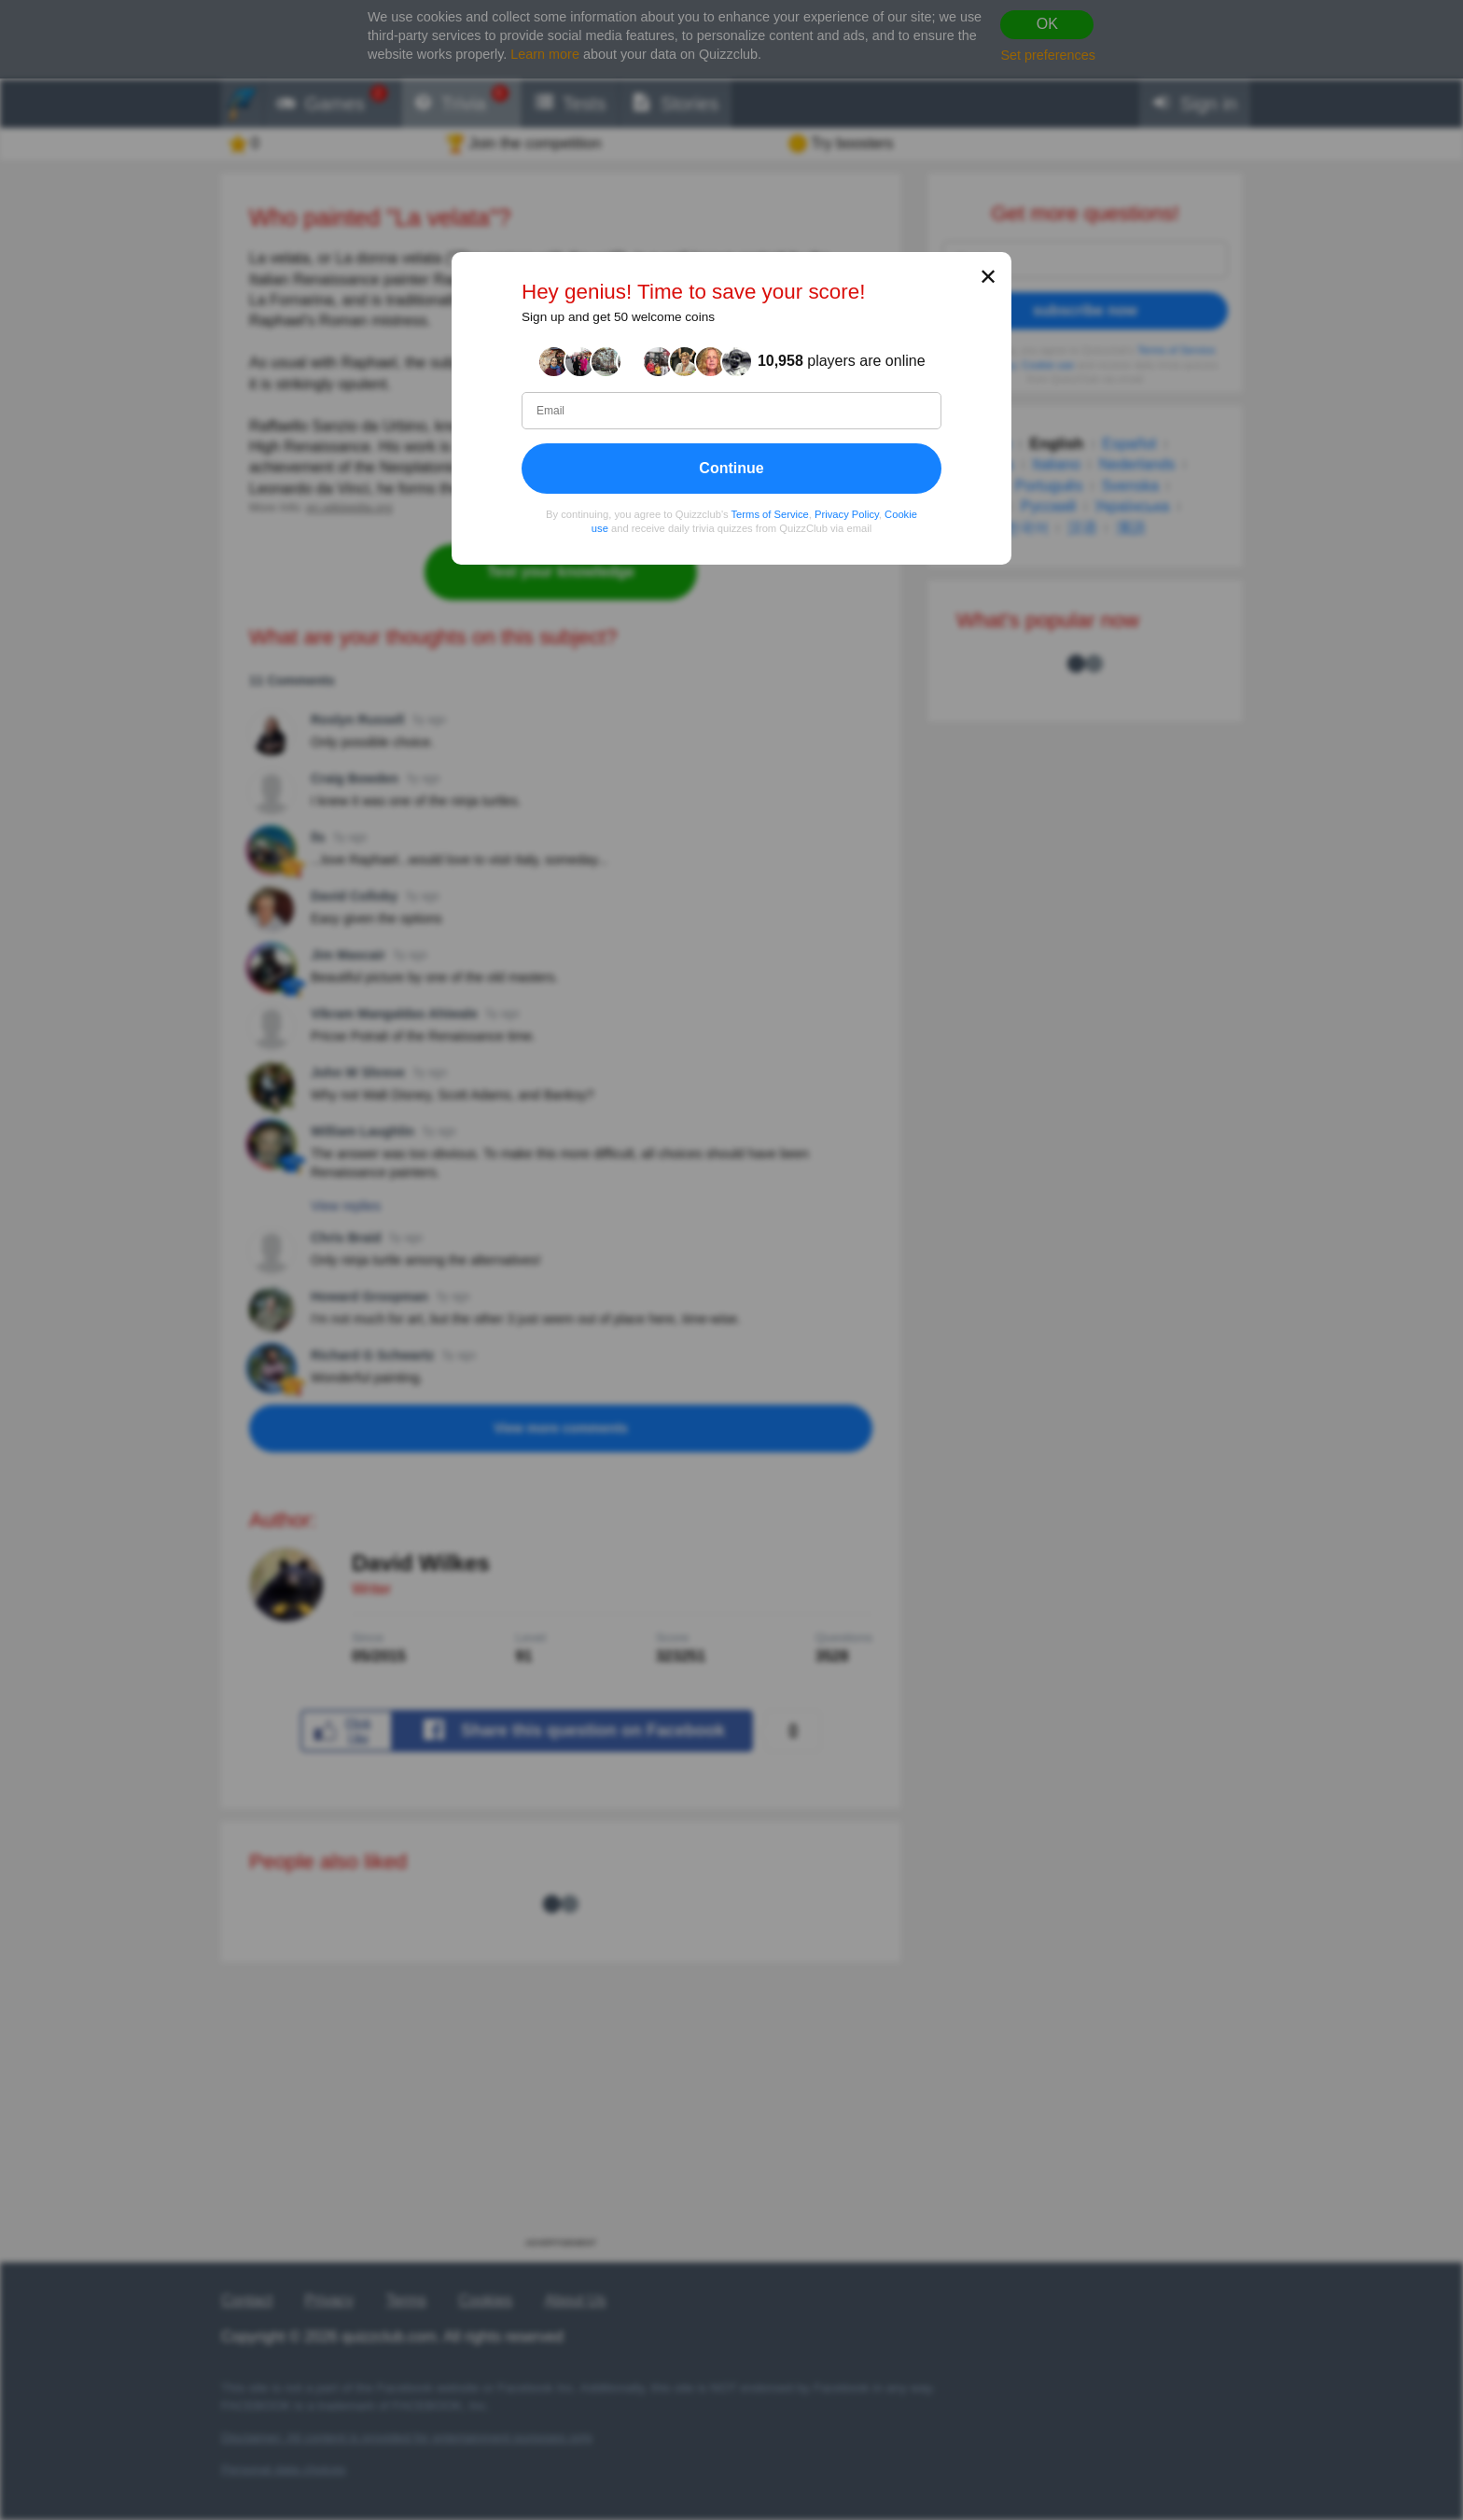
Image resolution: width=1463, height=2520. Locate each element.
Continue (731, 468)
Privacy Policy (847, 514)
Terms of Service (770, 514)
